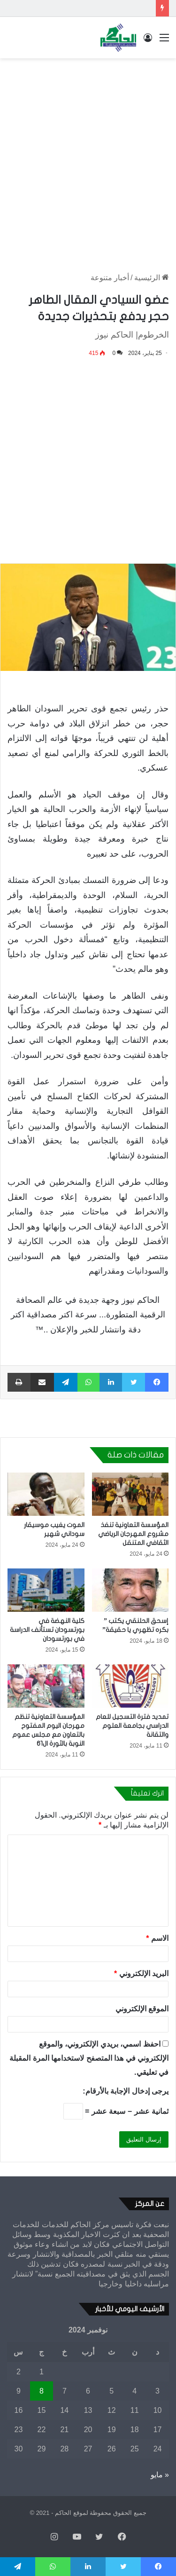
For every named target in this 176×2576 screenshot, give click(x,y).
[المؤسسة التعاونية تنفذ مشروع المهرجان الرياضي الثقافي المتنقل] (130, 1494)
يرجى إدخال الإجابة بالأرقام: (125, 2091)
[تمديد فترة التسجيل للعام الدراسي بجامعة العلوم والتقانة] (130, 1686)
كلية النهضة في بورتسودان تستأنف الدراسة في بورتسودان (47, 1629)
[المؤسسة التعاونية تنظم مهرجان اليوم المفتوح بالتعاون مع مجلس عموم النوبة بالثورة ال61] (46, 1686)
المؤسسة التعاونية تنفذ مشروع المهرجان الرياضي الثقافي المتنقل (133, 1533)
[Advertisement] (88, 156)
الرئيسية (151, 278)
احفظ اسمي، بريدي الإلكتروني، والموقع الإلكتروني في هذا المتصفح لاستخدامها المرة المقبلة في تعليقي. (88, 2058)
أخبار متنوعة (110, 278)
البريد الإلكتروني (141, 1973)
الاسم (157, 1938)
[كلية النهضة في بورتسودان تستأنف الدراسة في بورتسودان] (46, 1590)
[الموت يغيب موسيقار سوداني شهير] (46, 1494)
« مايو (160, 2475)
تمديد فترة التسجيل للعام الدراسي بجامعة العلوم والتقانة (132, 1725)
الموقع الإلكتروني (141, 2009)
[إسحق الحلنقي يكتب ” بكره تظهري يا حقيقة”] (130, 1590)
